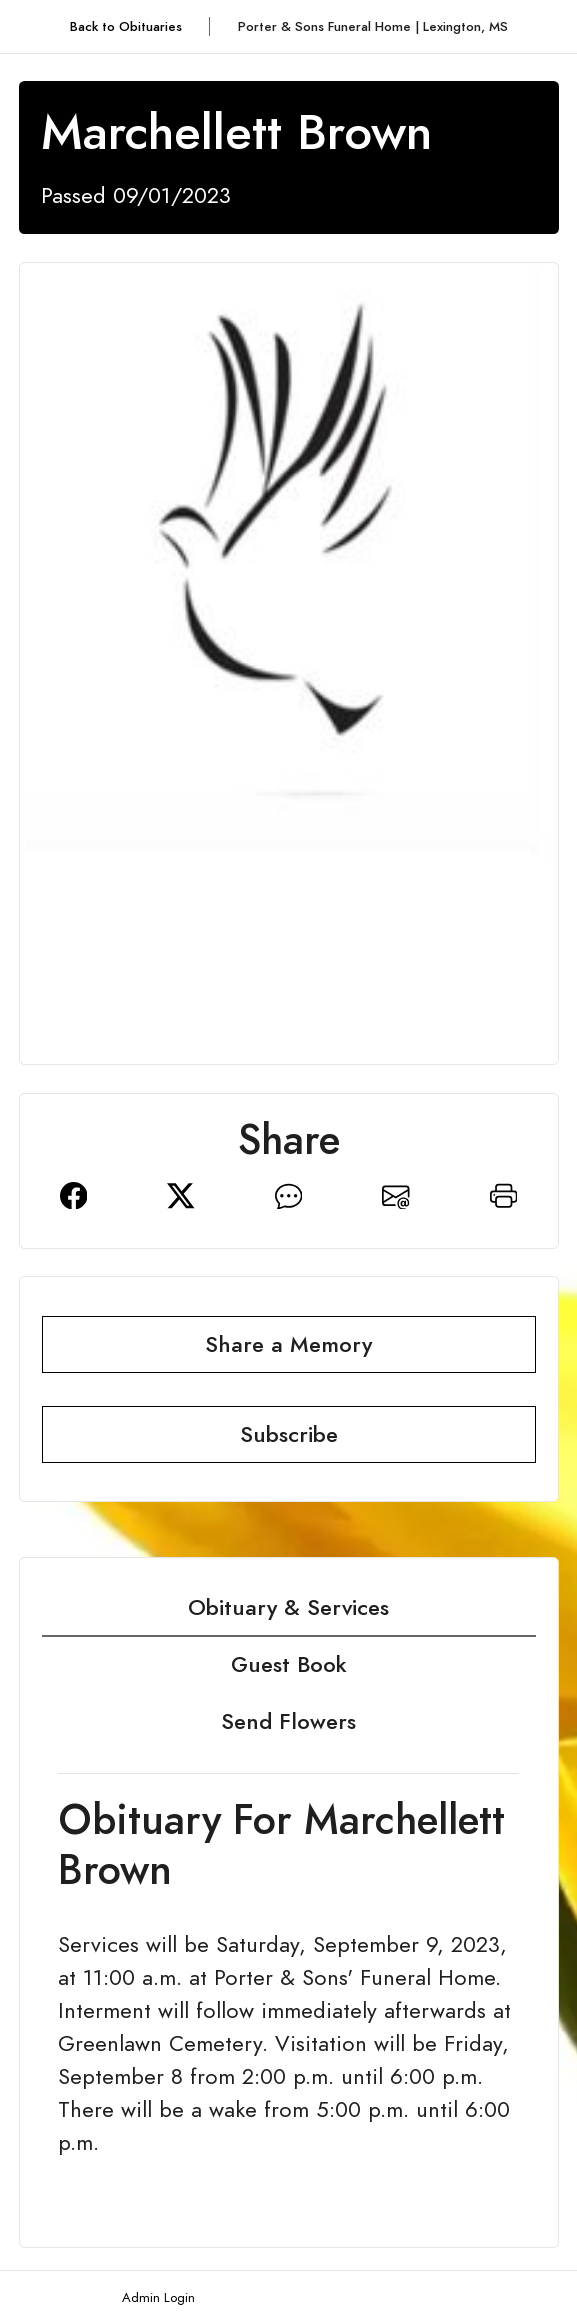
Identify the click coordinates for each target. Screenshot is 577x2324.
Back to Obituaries (126, 26)
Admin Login (158, 2297)
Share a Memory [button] (288, 1344)
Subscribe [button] (289, 1434)
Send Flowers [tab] (288, 1721)
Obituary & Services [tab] (288, 1607)
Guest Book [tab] (289, 1664)
